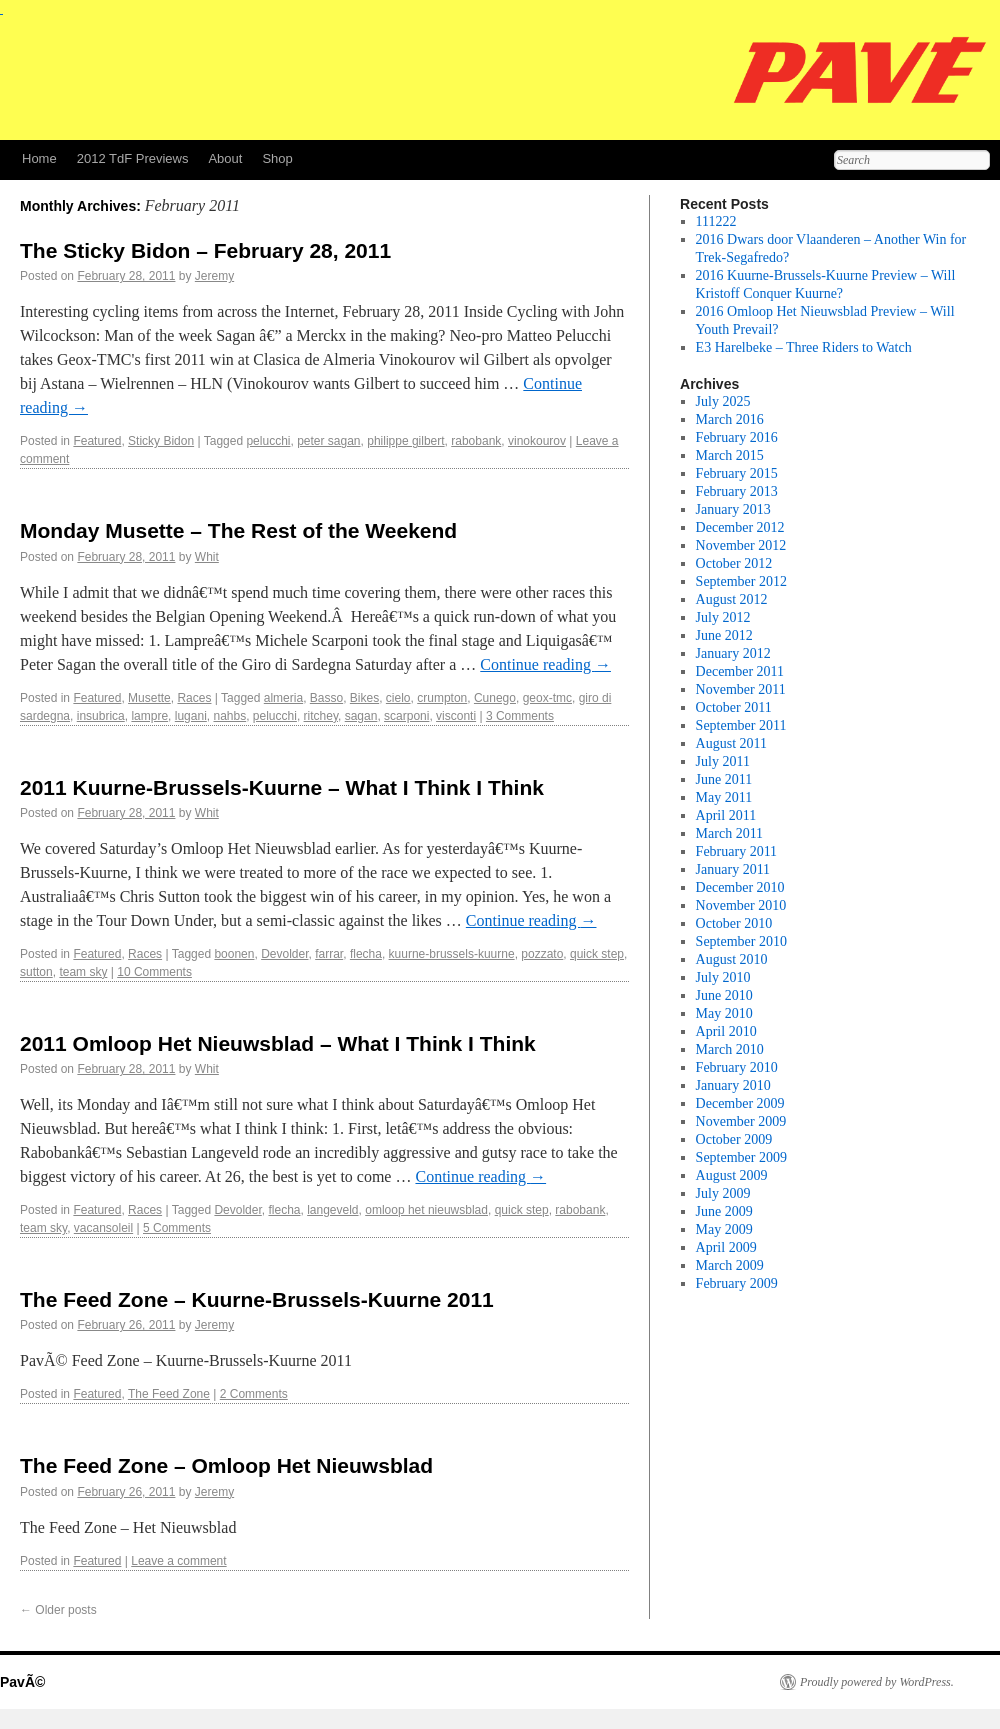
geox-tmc (547, 698)
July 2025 (723, 401)
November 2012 (741, 545)
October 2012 (734, 563)
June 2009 (724, 1211)
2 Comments (254, 1394)
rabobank (476, 441)
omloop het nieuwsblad (426, 1210)
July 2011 (723, 761)
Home (39, 158)
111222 (716, 221)
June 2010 (724, 995)
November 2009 (741, 1121)
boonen (234, 954)
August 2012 (732, 599)
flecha (366, 954)
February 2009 (737, 1283)
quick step (597, 954)
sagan (361, 716)
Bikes (364, 698)
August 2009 (732, 1175)
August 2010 (732, 959)
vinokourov (537, 441)
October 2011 (734, 707)
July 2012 (723, 617)
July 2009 (723, 1193)
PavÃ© (22, 1682)
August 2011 (731, 743)
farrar (329, 954)
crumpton (442, 698)
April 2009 (726, 1247)
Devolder (284, 954)
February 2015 (737, 473)
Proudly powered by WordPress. (877, 1682)
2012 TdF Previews (133, 158)
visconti (456, 716)
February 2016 (737, 437)
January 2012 (733, 653)
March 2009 (730, 1265)
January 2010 (733, 1085)
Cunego (495, 698)
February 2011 (737, 851)
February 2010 (737, 1067)
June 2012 (724, 635)
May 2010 (724, 1013)
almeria (283, 698)
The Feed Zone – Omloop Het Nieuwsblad (226, 1465)
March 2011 (730, 833)
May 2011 (724, 797)
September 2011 (741, 725)
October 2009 (734, 1139)
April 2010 (726, 1031)
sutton (36, 972)
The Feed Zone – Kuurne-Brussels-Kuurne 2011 (257, 1299)
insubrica (101, 716)
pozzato (542, 954)
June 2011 (724, 779)
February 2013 (737, 491)
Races (194, 698)
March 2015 (730, 455)
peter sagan (328, 441)
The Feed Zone (169, 1394)
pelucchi (268, 441)
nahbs (229, 716)
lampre (149, 716)
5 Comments (177, 1228)
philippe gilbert (405, 441)
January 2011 (733, 869)
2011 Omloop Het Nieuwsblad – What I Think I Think (278, 1043)
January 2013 (733, 509)
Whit (207, 557)
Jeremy (214, 276)
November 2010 (741, 905)
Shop (277, 158)
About (225, 158)
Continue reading (545, 664)
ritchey (321, 716)
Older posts (58, 1610)
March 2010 (730, 1049)
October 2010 (734, 923)
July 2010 (723, 977)
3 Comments (520, 716)
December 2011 (740, 671)
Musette (149, 698)
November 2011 (741, 689)
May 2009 (724, 1229)
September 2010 (741, 941)
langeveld (332, 1210)
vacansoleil (103, 1228)
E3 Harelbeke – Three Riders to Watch (804, 347)
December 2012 (740, 527)
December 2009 (740, 1103)
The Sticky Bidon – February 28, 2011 (205, 250)
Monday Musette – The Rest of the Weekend (238, 530)
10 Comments (154, 972)
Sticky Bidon (161, 441)
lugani (191, 716)
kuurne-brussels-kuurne (452, 954)
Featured (97, 441)
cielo (398, 698)
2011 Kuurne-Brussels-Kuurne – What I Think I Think (282, 787)
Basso (326, 698)
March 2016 (730, 419)
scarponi (406, 716)
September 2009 (741, 1157)
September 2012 (741, 581)
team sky (83, 972)
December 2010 (740, 887)
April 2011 (726, 815)
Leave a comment (178, 1561)
